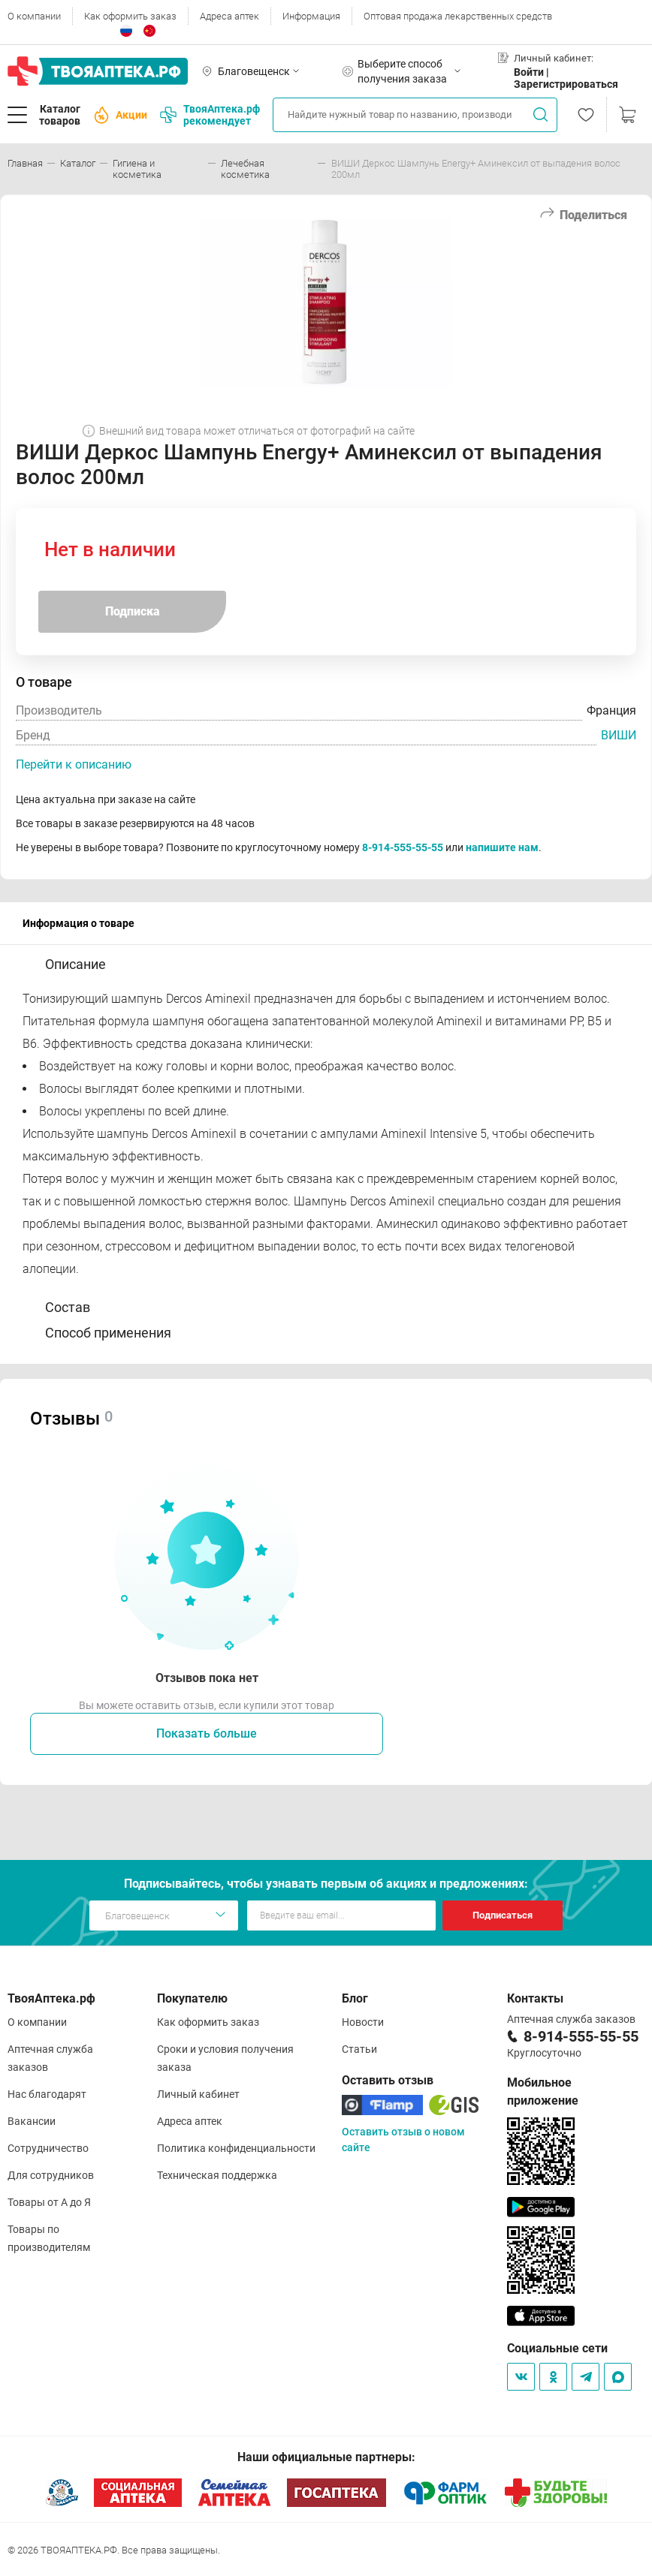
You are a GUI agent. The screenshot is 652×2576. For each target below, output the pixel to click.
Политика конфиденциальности (236, 2148)
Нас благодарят (47, 2094)
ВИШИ (618, 735)
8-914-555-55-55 (402, 847)
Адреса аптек (229, 16)
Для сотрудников (51, 2175)
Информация (311, 16)
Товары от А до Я (49, 2202)
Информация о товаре (78, 923)
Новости (363, 2022)
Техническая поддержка (217, 2175)
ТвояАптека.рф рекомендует (210, 115)
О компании (34, 16)
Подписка (132, 611)
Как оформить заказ (130, 16)
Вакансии (32, 2121)
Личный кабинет (198, 2094)
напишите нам (502, 847)
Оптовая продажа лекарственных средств (458, 16)
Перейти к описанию (73, 764)
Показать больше (206, 1733)
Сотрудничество (48, 2148)
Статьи (359, 2049)
